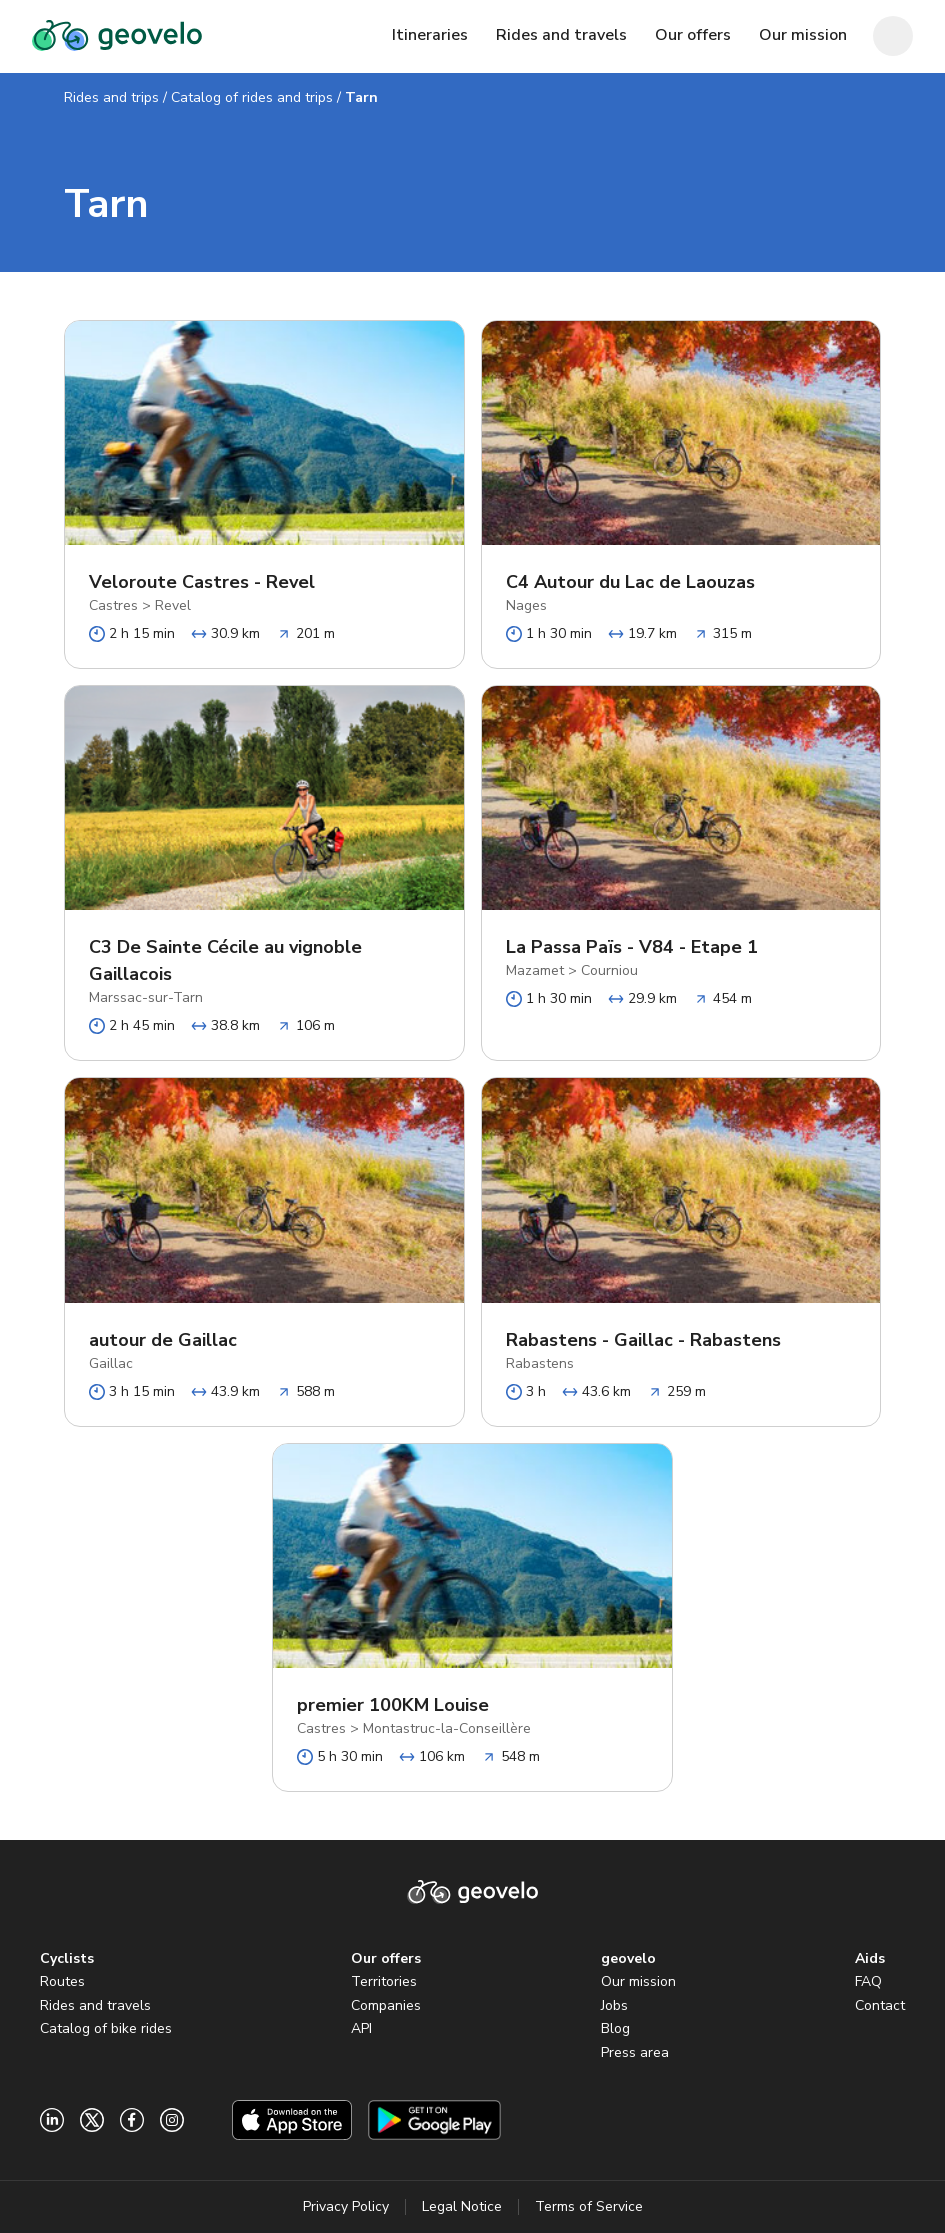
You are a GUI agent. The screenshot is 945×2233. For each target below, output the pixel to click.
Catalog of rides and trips (252, 97)
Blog (615, 2028)
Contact (880, 2005)
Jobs (614, 2005)
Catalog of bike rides (106, 2028)
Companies (386, 2005)
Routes (62, 1981)
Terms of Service (589, 2206)
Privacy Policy (346, 2206)
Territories (384, 1981)
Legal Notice (462, 2206)
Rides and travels (95, 2005)
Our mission (638, 1981)
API (361, 2028)
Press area (635, 2052)
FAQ (868, 1981)
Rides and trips (111, 97)
